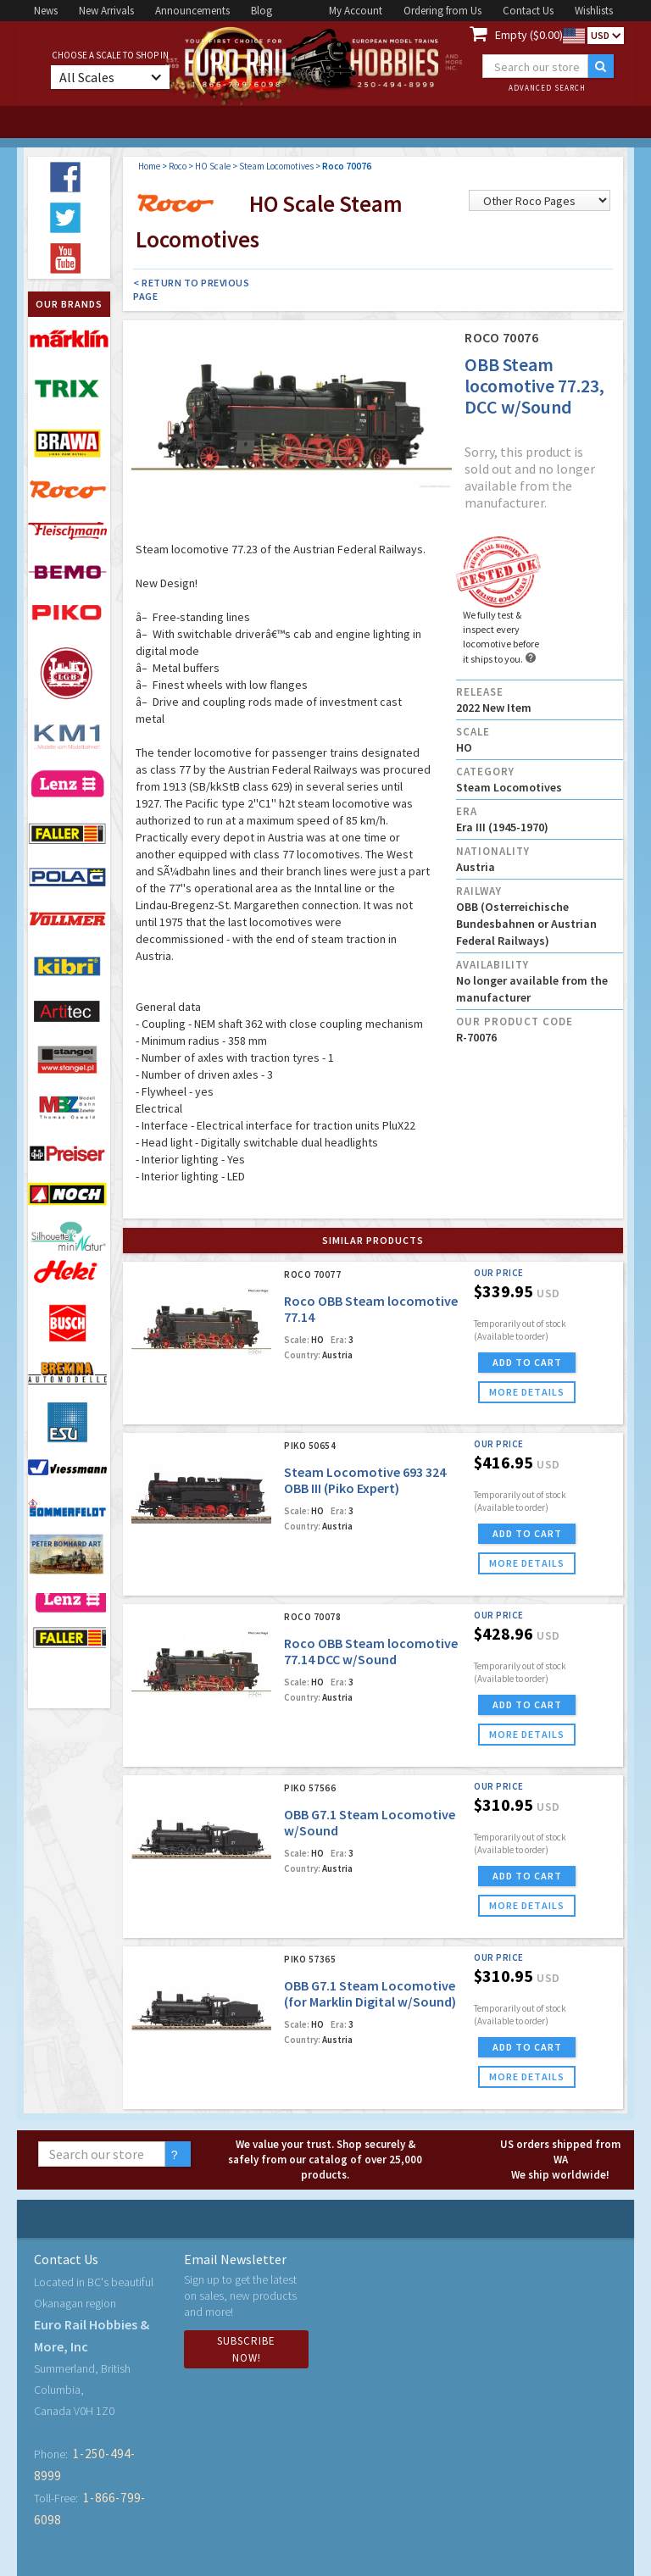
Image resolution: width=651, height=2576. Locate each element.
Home (149, 166)
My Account (355, 10)
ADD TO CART (527, 1362)
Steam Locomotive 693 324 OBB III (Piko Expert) (365, 1479)
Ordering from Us (442, 10)
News (46, 10)
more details (527, 1391)
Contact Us (528, 10)
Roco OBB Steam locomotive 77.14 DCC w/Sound (371, 1651)
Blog (261, 10)
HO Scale (213, 166)
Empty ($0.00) (529, 34)
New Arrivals (106, 10)
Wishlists (594, 10)
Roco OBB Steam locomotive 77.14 (371, 1308)
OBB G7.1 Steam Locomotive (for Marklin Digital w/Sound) (370, 1993)
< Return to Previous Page (191, 289)
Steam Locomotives (276, 166)
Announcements (192, 10)
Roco (177, 166)
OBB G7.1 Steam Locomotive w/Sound (369, 1822)
